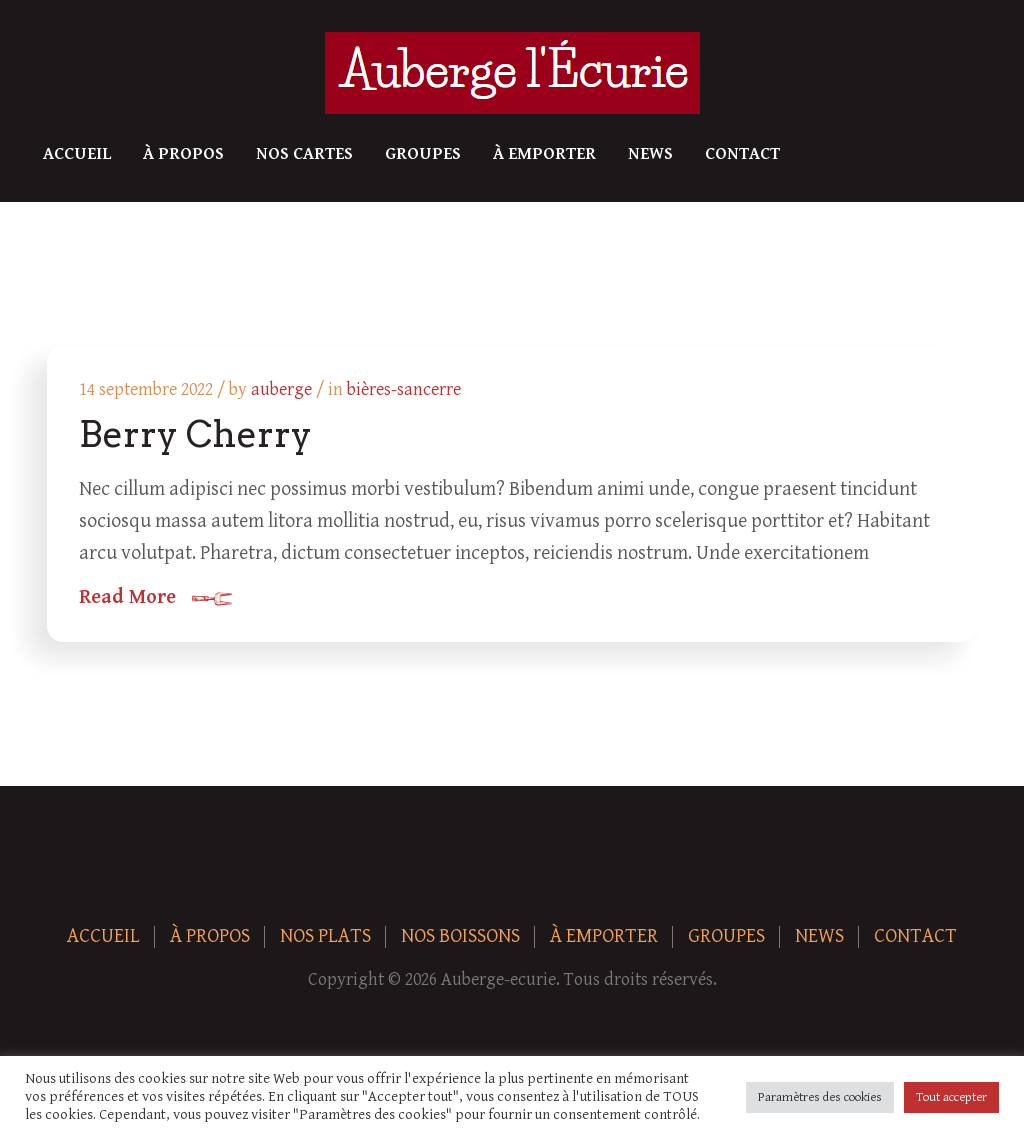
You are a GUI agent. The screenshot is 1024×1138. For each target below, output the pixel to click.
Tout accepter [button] (951, 1097)
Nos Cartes (304, 154)
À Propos (183, 154)
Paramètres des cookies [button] (820, 1097)
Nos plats (325, 936)
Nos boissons (460, 936)
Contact (742, 154)
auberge (281, 389)
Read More (127, 598)
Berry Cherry (195, 434)
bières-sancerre (404, 389)
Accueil (77, 154)
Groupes (423, 154)
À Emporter (544, 154)
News (650, 154)
